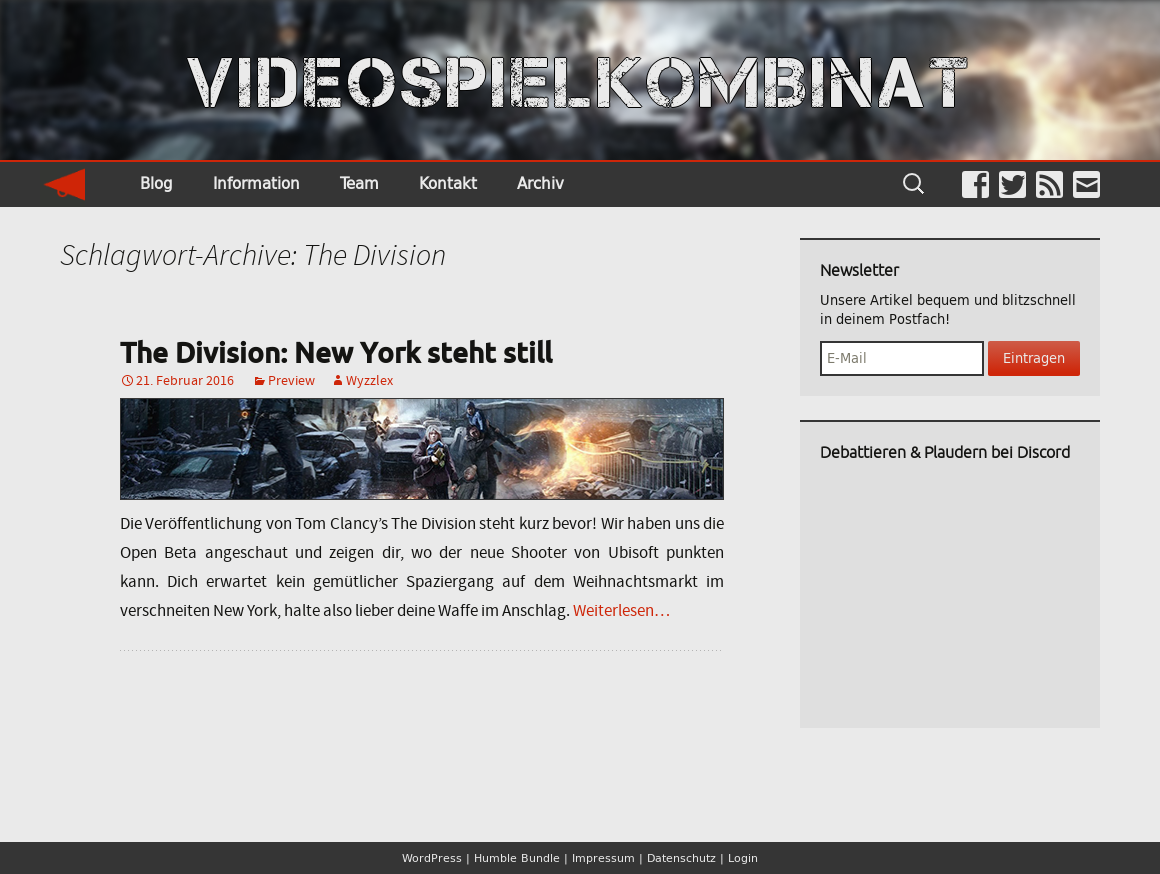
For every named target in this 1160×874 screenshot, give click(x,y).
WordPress (432, 858)
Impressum (603, 858)
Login (743, 858)
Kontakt (448, 184)
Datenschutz (681, 858)
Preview (291, 380)
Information (256, 184)
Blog (156, 184)
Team (359, 184)
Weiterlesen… (621, 610)
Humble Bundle (517, 858)
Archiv (540, 184)
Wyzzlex (369, 380)
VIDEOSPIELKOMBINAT (580, 83)
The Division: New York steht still (336, 352)
